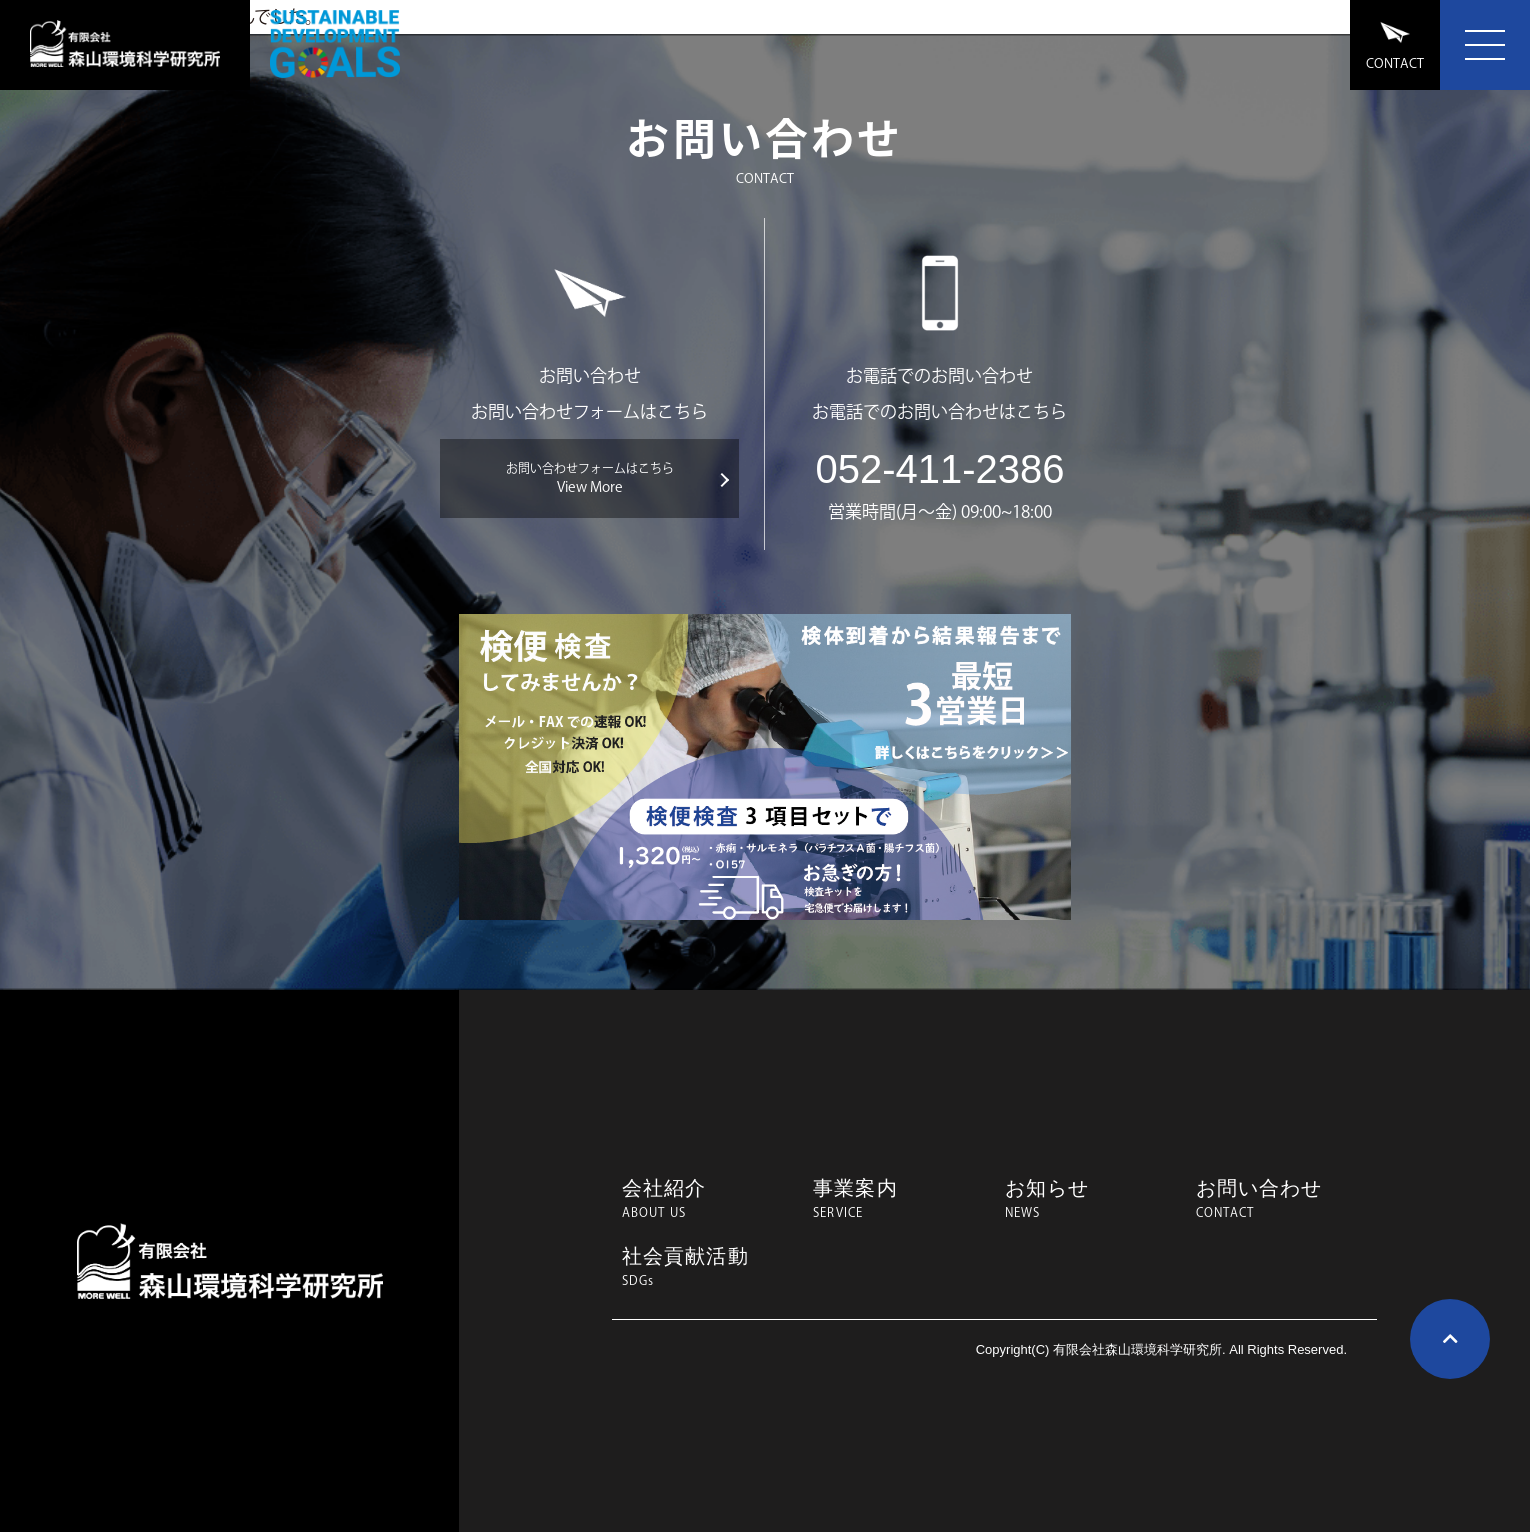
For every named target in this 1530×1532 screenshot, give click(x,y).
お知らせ (1090, 1199)
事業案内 (898, 1199)
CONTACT (1395, 45)
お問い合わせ (1281, 1199)
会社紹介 (707, 1199)
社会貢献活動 (707, 1267)
